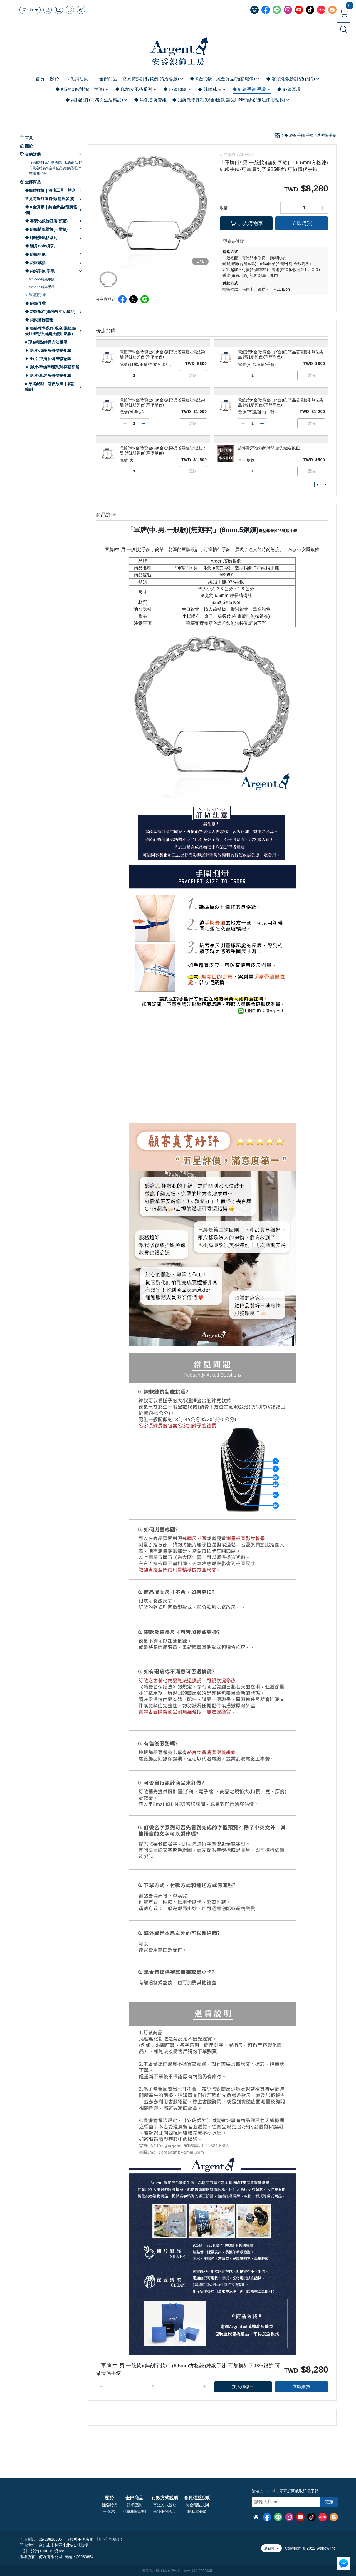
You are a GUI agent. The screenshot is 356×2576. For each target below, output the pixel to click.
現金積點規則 (197, 2505)
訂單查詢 (134, 2505)
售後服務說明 (165, 2511)
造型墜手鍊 (37, 295)
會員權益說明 (197, 2498)
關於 (109, 2498)
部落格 (109, 2511)
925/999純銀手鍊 (42, 279)
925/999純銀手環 (42, 287)
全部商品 (134, 2498)
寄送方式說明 (165, 2505)
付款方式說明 (165, 2498)
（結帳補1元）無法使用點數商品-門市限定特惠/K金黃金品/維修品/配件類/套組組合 (55, 168)
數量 (224, 208)
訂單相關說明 (134, 2511)
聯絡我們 (109, 2505)
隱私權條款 (197, 2511)
